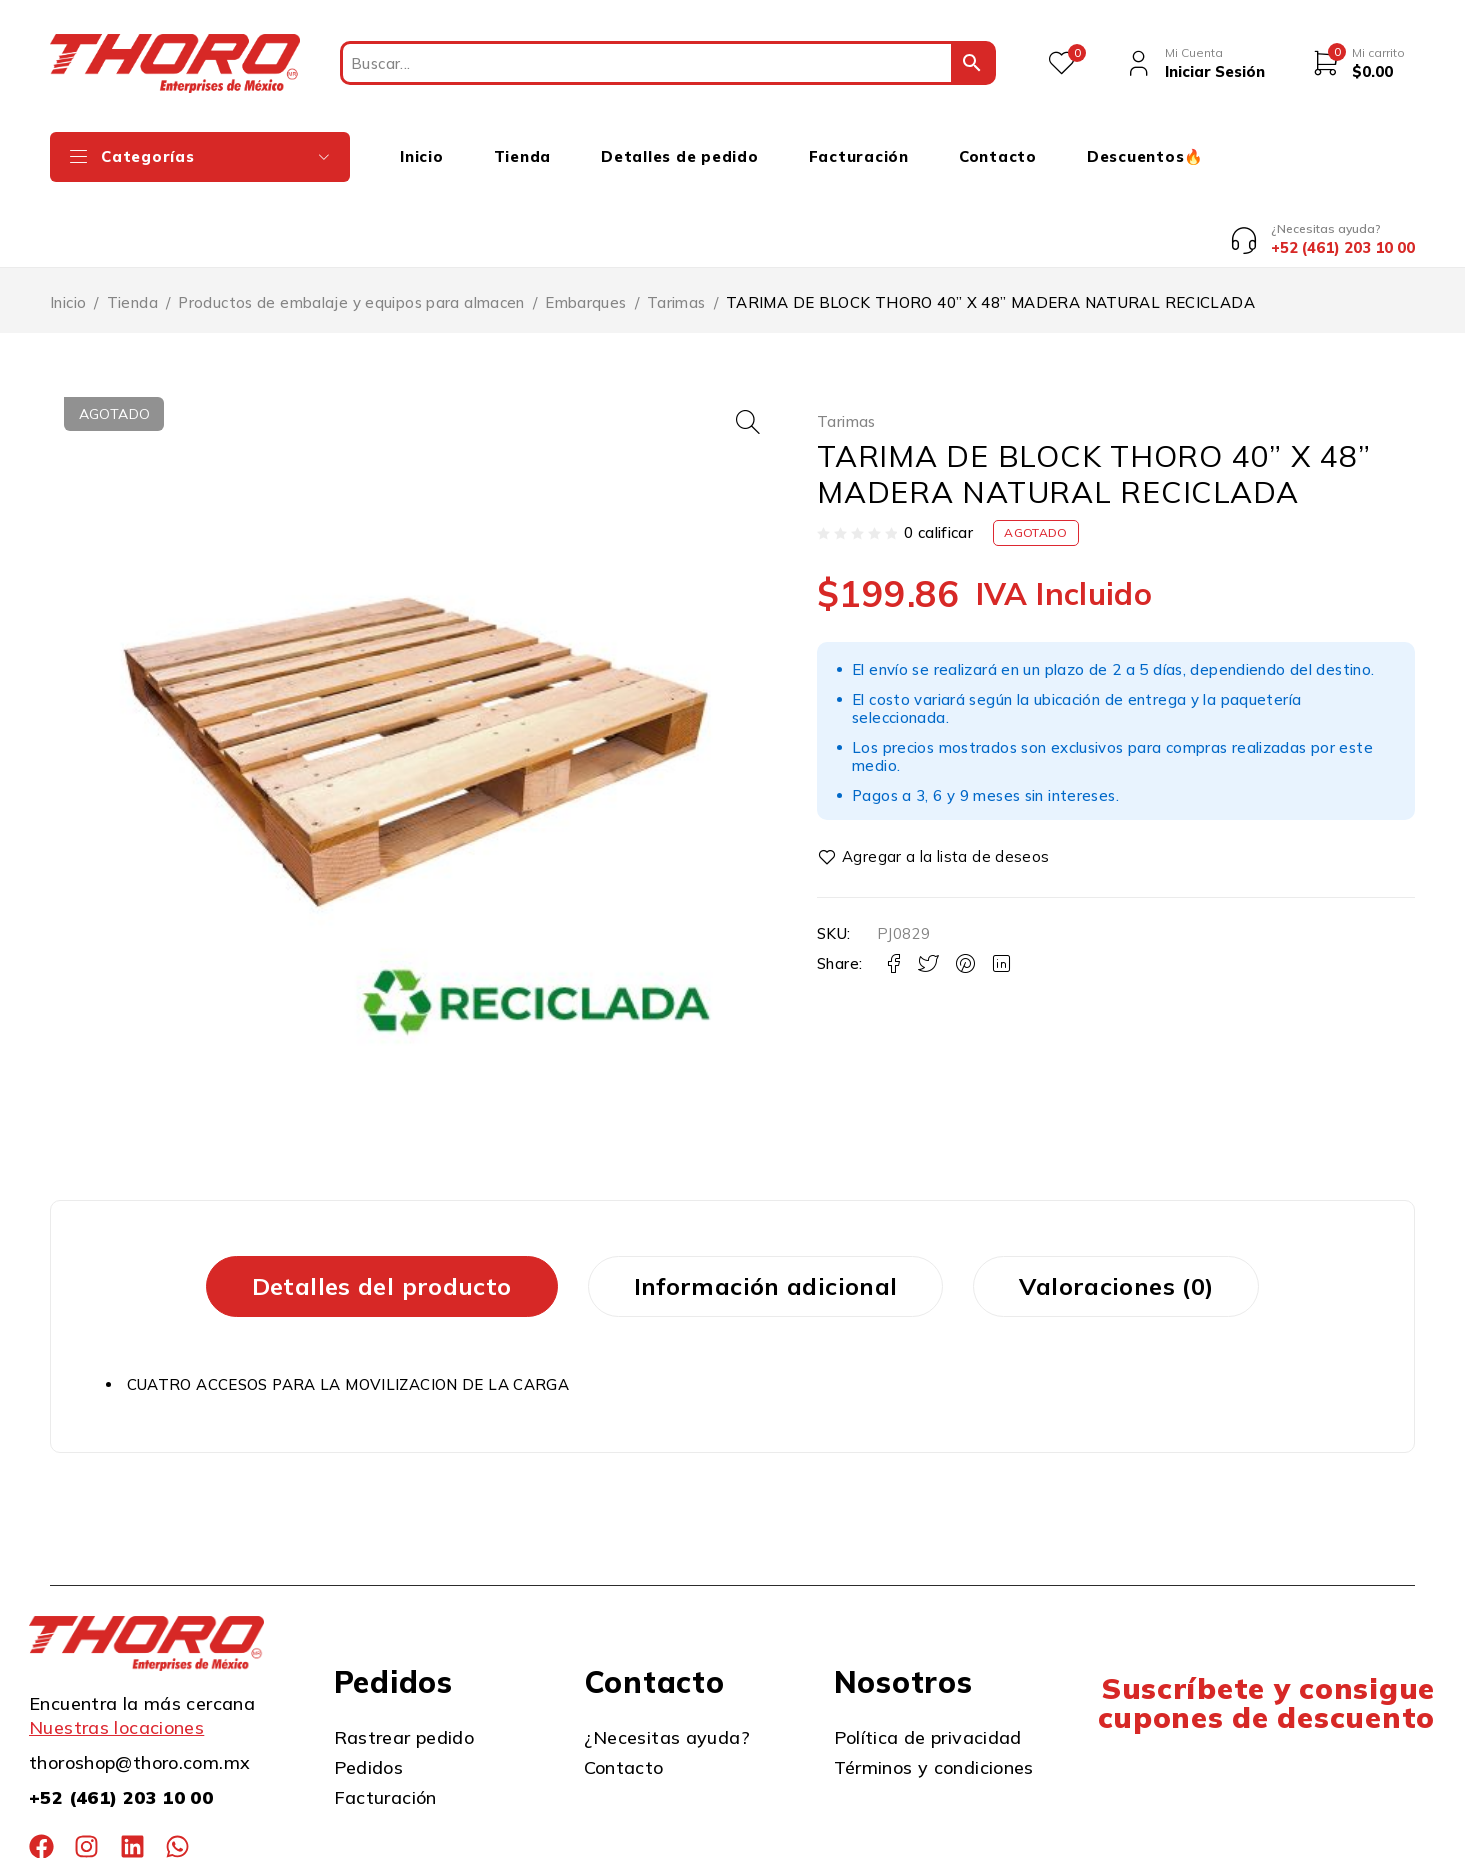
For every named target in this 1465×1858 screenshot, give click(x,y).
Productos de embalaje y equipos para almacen (351, 227)
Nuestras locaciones (116, 1652)
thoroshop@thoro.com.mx (139, 1687)
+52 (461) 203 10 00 (121, 1722)
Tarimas (676, 227)
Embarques (585, 227)
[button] (748, 347)
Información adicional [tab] (766, 1210)
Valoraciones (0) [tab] (1116, 1210)
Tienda (132, 227)
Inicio (68, 227)
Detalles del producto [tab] (382, 1210)
